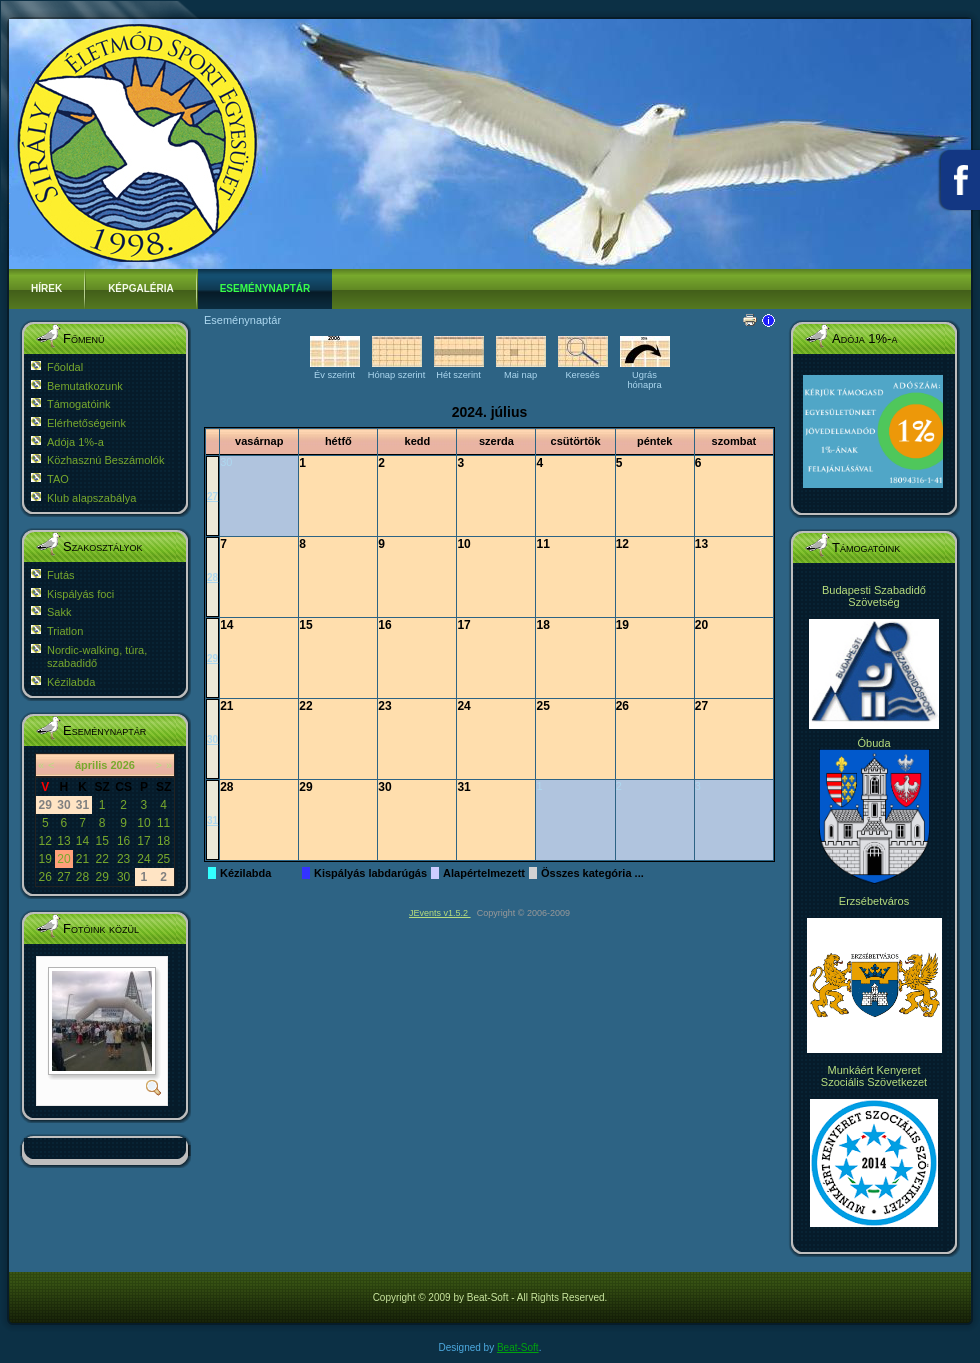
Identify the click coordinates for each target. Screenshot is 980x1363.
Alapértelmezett (484, 873)
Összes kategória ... (592, 873)
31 (212, 820)
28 (82, 877)
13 (63, 841)
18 (163, 841)
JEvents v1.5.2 (440, 913)
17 (143, 841)
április (91, 765)
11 (163, 823)
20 (63, 859)
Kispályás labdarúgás (370, 873)
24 (143, 859)
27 (63, 877)
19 (45, 859)
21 (82, 859)
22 (101, 859)
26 (45, 877)
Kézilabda (245, 873)
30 (123, 877)
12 (45, 841)
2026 (122, 765)
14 (82, 841)
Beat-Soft (518, 1347)
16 (123, 841)
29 (101, 877)
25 (163, 859)
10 (143, 823)
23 (123, 859)
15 (101, 841)
